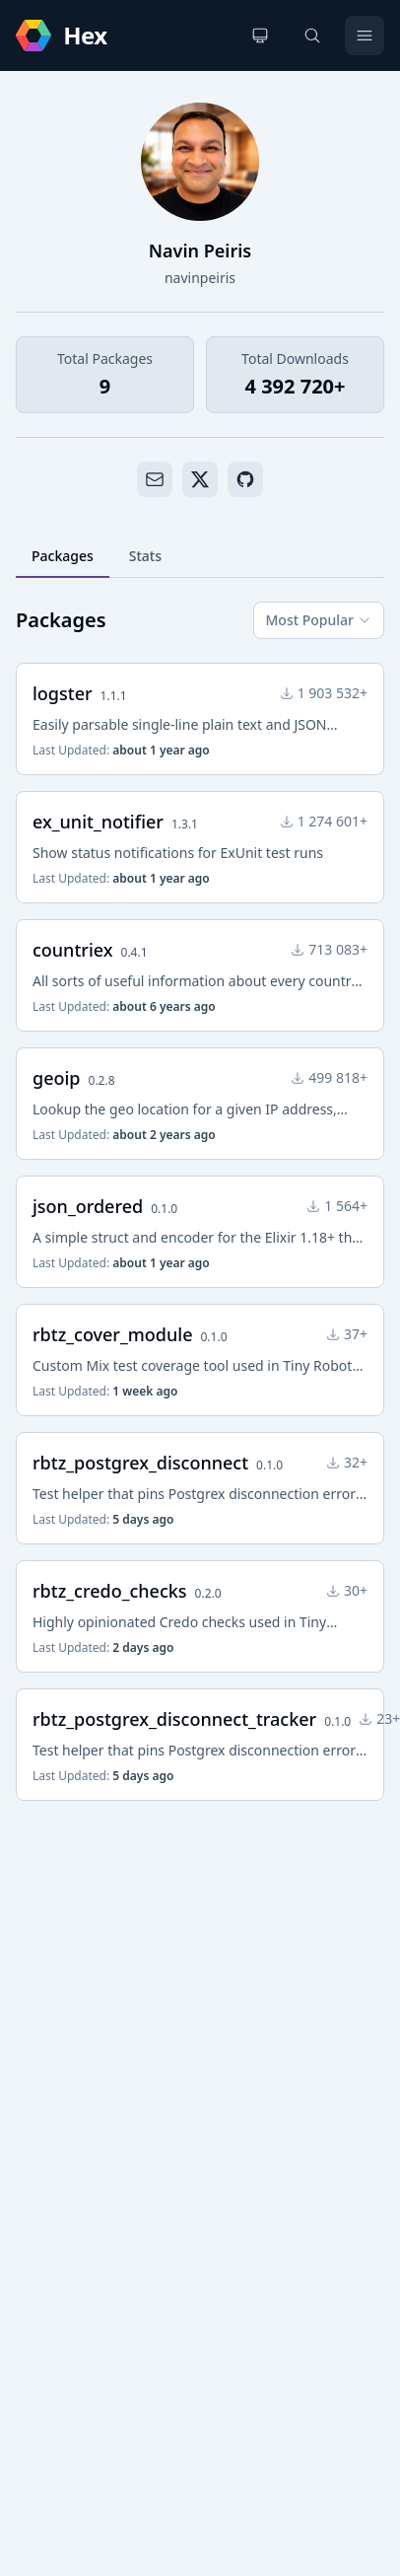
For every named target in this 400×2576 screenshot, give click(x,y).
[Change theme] (260, 35)
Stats (145, 555)
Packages (63, 555)
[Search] (312, 35)
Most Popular (318, 619)
